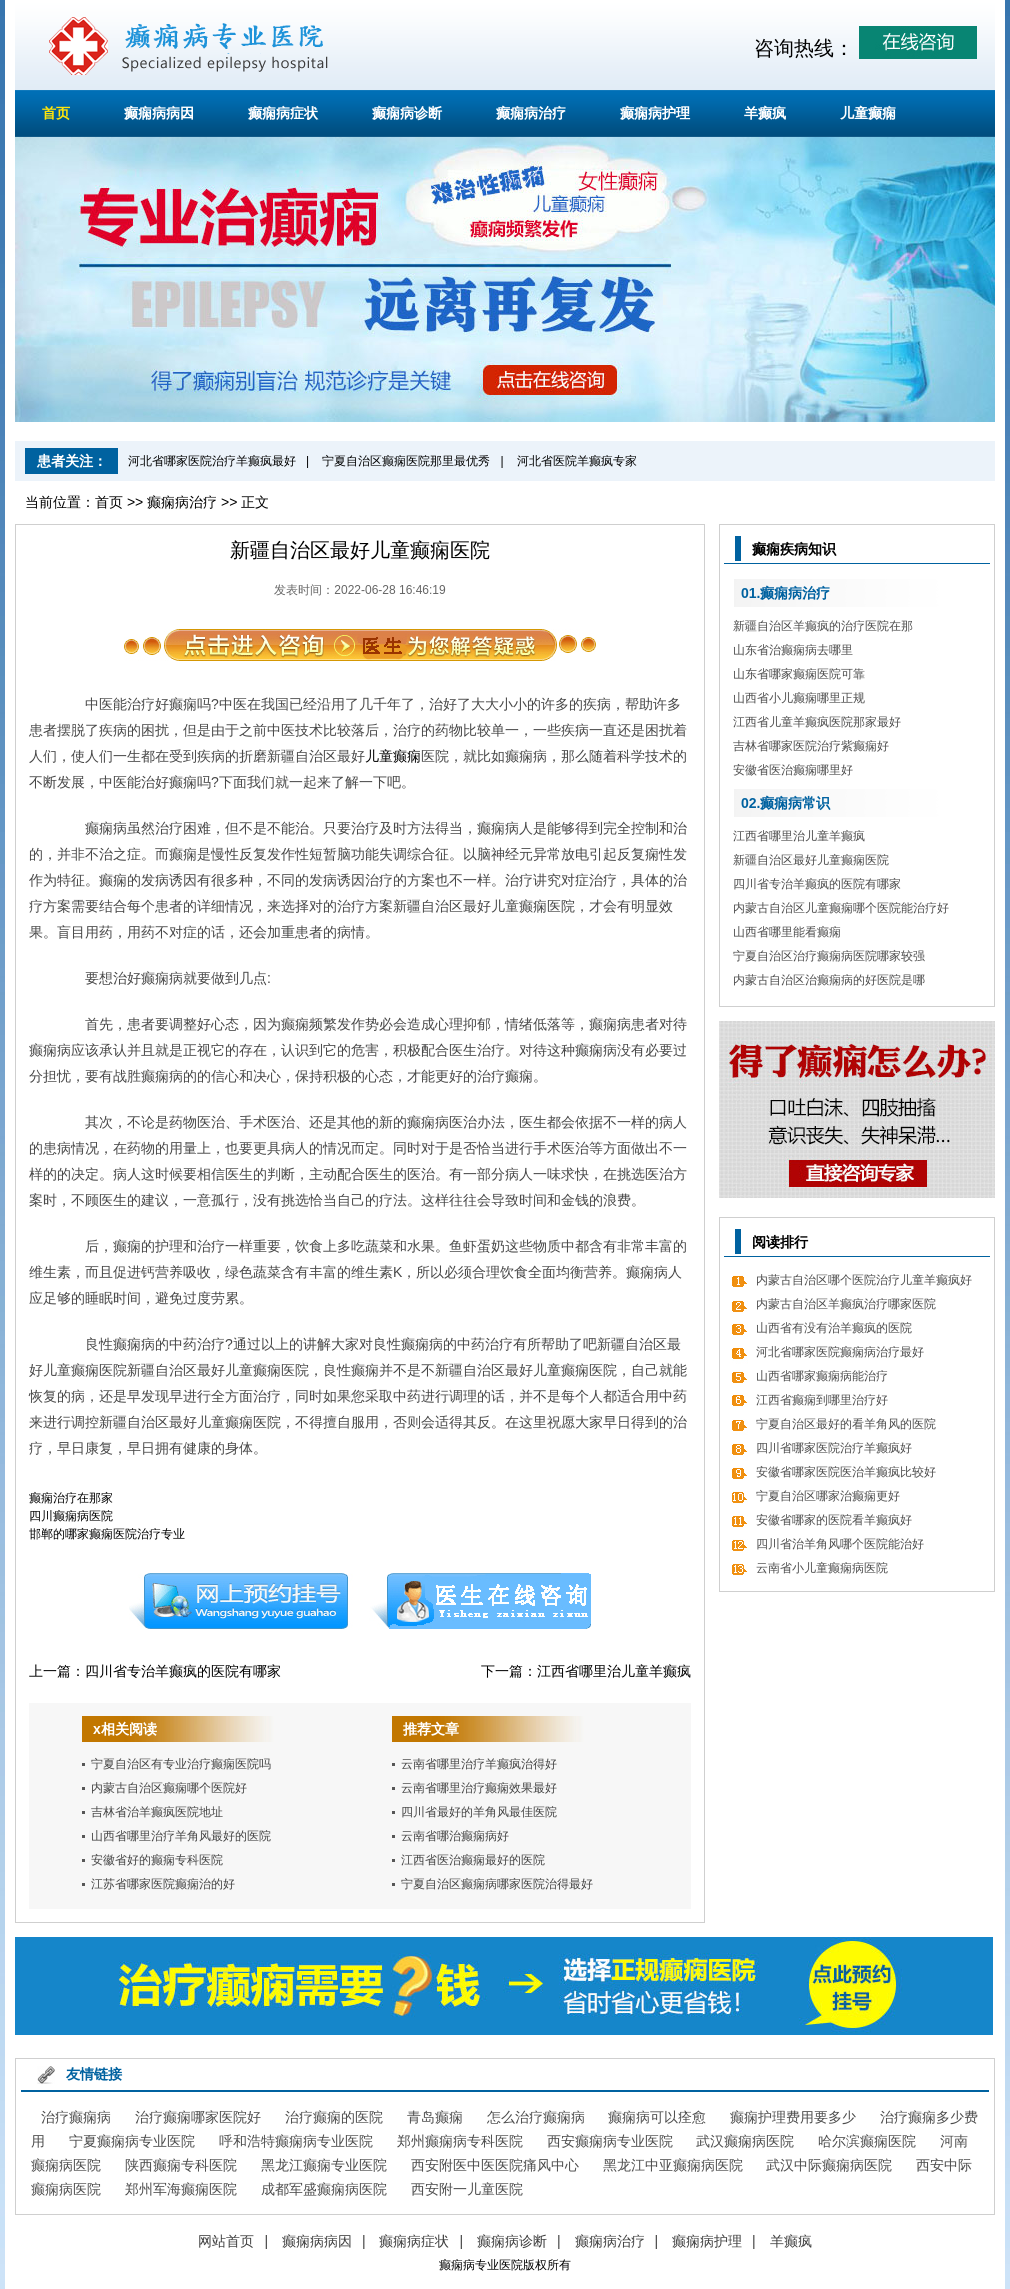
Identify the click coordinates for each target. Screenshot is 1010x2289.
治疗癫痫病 (76, 2117)
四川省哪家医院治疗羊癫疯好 (834, 1448)
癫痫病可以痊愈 (657, 2117)
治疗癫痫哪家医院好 (198, 2117)
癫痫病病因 (159, 113)
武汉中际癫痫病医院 (829, 2165)
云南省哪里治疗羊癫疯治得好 (479, 1764)
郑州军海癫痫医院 (181, 2189)
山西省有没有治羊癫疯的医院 (834, 1328)
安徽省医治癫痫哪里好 (793, 770)
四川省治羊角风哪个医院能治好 (840, 1544)
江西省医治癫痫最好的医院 (473, 1860)
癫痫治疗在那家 (71, 1498)
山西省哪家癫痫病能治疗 (822, 1376)
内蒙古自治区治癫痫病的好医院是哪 (829, 980)
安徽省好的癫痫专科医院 (157, 1860)
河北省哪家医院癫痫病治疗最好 (840, 1352)
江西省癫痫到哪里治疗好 (822, 1400)
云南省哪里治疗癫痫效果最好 (479, 1788)
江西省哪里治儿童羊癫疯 (614, 1671)
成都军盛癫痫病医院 (324, 2189)
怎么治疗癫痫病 (536, 2117)
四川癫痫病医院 (71, 1516)
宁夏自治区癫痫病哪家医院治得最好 (497, 1884)
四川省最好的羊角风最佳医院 (479, 1812)
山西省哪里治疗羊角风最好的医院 (181, 1836)
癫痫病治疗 (531, 113)
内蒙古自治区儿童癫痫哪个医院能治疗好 (841, 908)
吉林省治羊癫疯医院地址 (157, 1812)
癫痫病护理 (655, 113)
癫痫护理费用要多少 (793, 2117)
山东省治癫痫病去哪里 (793, 650)
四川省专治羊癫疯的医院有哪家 (183, 1671)
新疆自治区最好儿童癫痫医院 (811, 860)
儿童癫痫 (868, 113)
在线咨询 (482, 1601)
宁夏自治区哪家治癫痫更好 (828, 1496)
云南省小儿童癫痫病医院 (822, 1568)
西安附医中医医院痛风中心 (495, 2165)
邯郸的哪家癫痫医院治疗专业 (107, 1534)
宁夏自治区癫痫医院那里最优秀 (406, 461)
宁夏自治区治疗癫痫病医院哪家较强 (829, 956)
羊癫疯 (765, 113)
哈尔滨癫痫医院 (867, 2141)
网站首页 (226, 2241)
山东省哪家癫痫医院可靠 (799, 674)
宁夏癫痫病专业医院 (132, 2141)
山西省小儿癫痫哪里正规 (799, 698)
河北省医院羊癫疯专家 (577, 461)
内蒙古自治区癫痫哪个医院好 (169, 1788)
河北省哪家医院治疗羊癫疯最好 (212, 461)
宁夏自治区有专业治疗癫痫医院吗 (181, 1764)
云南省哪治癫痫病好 (455, 1836)
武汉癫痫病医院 (745, 2141)
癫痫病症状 (283, 113)
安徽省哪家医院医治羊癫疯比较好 (846, 1472)
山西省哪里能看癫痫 (787, 932)
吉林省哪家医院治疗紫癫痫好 (811, 746)
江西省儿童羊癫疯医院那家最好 (817, 722)
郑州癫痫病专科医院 (460, 2141)
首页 (56, 113)
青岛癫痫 (435, 2117)
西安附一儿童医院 (467, 2189)
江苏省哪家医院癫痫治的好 (163, 1884)
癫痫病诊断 (407, 113)
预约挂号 (238, 1601)
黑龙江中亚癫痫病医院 (673, 2165)
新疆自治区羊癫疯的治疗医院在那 (823, 626)
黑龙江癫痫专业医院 (324, 2165)
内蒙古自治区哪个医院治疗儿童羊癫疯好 (864, 1280)
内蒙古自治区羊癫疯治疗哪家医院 (846, 1304)
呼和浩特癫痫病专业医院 (296, 2141)
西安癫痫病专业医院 (610, 2141)
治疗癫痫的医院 (334, 2117)
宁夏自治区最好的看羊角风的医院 (846, 1424)
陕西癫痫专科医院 (181, 2165)
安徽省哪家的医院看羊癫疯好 (834, 1520)
